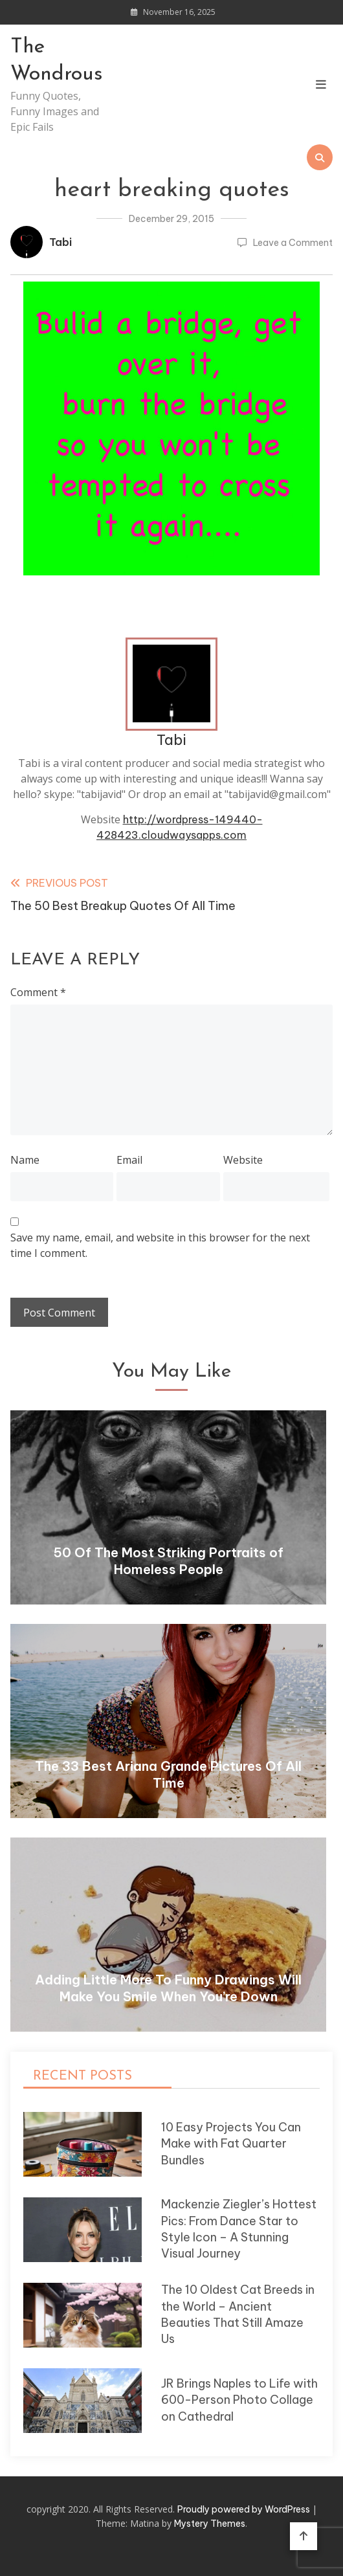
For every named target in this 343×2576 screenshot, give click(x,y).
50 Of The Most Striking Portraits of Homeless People (168, 1560)
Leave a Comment (293, 243)
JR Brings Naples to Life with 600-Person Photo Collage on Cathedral (239, 2400)
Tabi (60, 242)
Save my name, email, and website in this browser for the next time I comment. (160, 1245)
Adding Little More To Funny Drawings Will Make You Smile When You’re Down (168, 1987)
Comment (38, 992)
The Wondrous (56, 61)
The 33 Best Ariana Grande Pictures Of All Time (168, 1774)
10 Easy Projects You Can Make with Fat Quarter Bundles (231, 2144)
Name (24, 1160)
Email (129, 1160)
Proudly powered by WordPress (244, 2509)
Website (243, 1160)
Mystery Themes (209, 2523)
